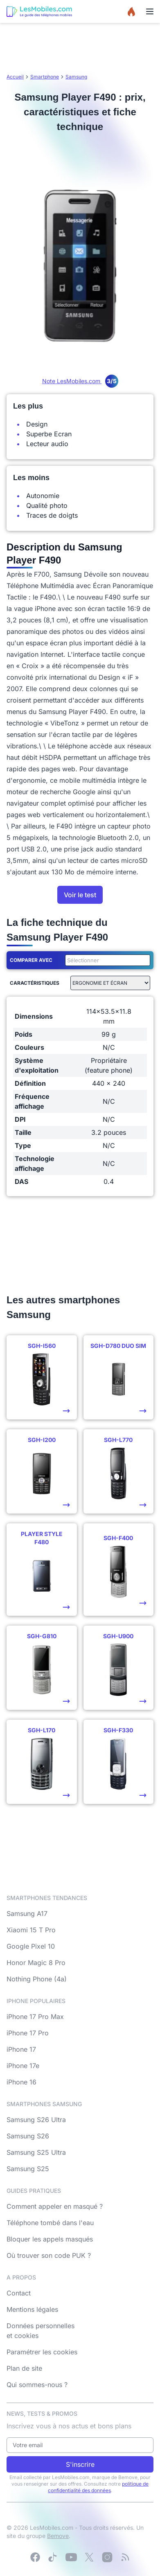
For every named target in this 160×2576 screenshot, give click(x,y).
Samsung (76, 77)
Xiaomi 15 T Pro (31, 1930)
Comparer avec (31, 960)
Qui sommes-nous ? (37, 2385)
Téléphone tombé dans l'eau (50, 2223)
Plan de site (24, 2368)
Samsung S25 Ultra (36, 2152)
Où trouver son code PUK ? (49, 2255)
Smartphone (44, 77)
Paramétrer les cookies (42, 2352)
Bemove (58, 2535)
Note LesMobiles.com (80, 380)
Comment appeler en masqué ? (55, 2206)
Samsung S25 (28, 2169)
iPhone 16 (21, 2082)
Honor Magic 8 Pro (36, 1962)
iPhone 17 (21, 2049)
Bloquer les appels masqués (50, 2239)
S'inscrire (80, 2464)
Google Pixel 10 (31, 1946)
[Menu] (149, 11)
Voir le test (80, 895)
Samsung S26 (28, 2136)
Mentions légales (32, 2309)
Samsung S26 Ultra (36, 2120)
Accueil (15, 77)
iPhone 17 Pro (28, 2033)
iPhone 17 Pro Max (35, 2016)
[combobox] (106, 960)
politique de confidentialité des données (98, 2487)
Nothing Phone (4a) (37, 1979)
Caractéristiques (34, 983)
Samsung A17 (27, 1913)
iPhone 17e (23, 2066)
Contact (19, 2293)
